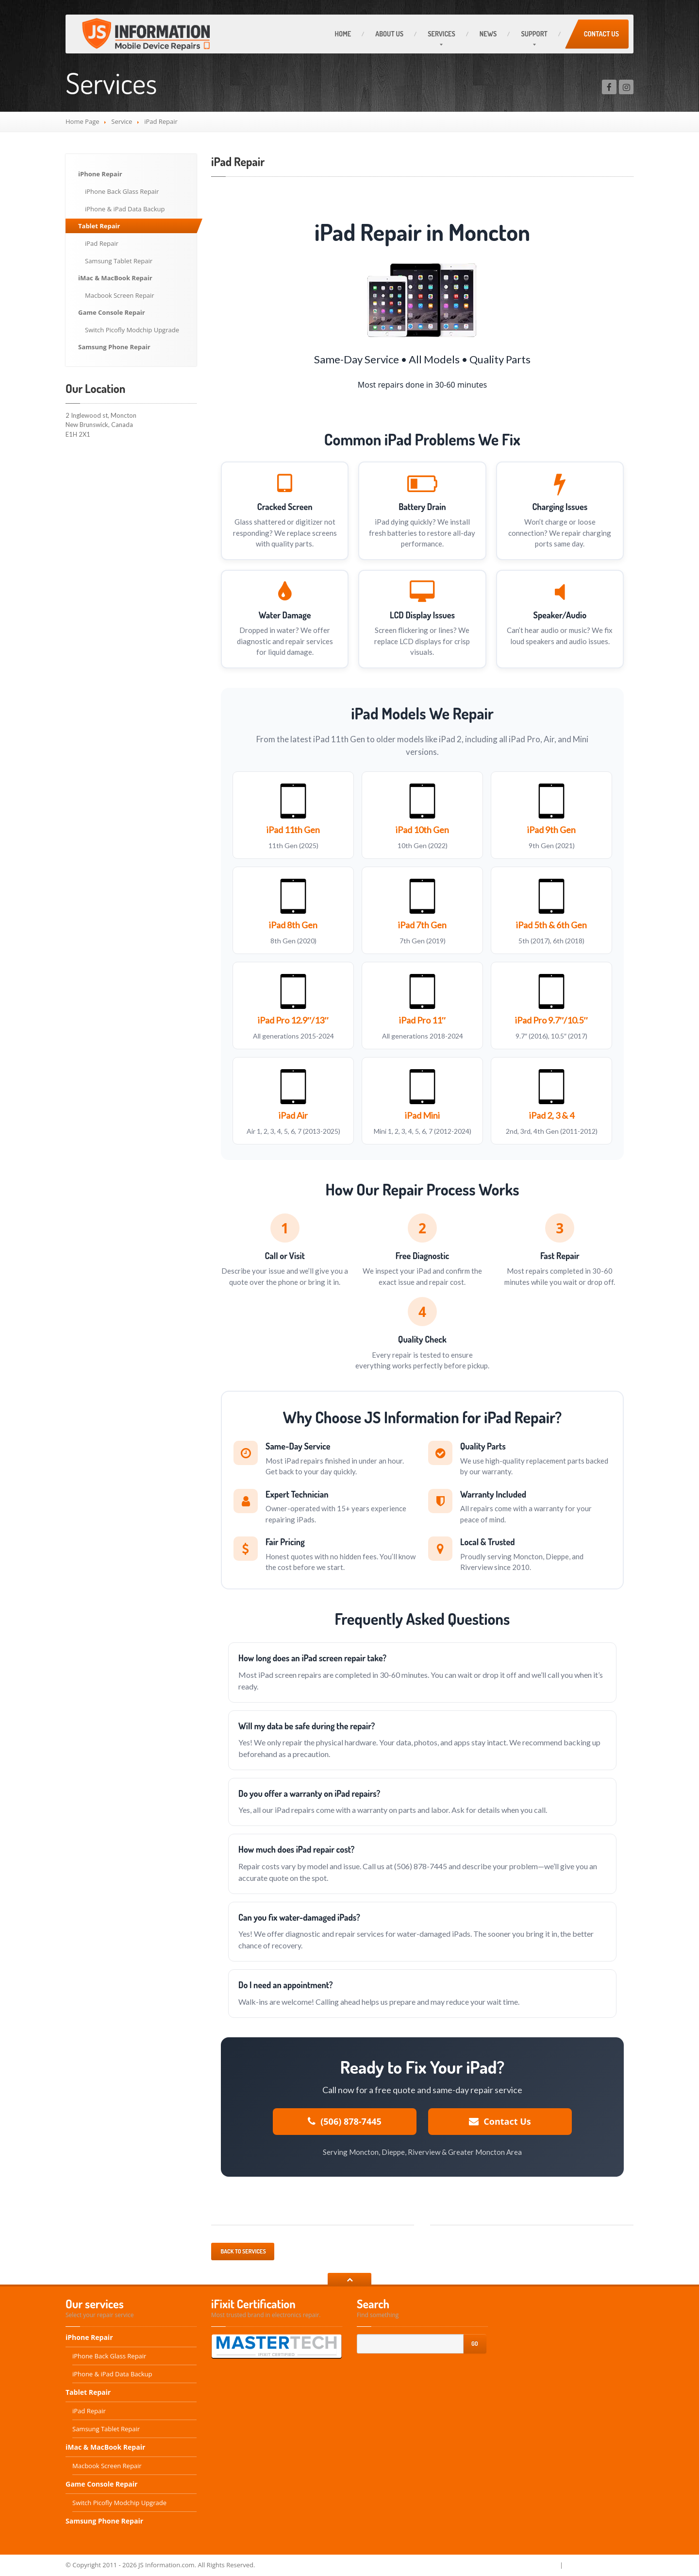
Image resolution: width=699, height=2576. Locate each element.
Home (342, 34)
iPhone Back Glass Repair (122, 191)
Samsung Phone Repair (114, 346)
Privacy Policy (536, 2564)
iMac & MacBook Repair (115, 277)
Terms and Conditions (599, 2564)
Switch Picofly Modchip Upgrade (132, 329)
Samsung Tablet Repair (118, 260)
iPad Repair (101, 243)
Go (474, 2343)
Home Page (83, 121)
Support (534, 34)
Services (441, 34)
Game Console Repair (111, 312)
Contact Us (601, 34)
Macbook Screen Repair (119, 295)
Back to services (242, 2251)
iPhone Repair (100, 174)
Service (121, 121)
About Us (389, 34)
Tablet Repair (99, 226)
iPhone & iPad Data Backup (125, 209)
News (488, 34)
